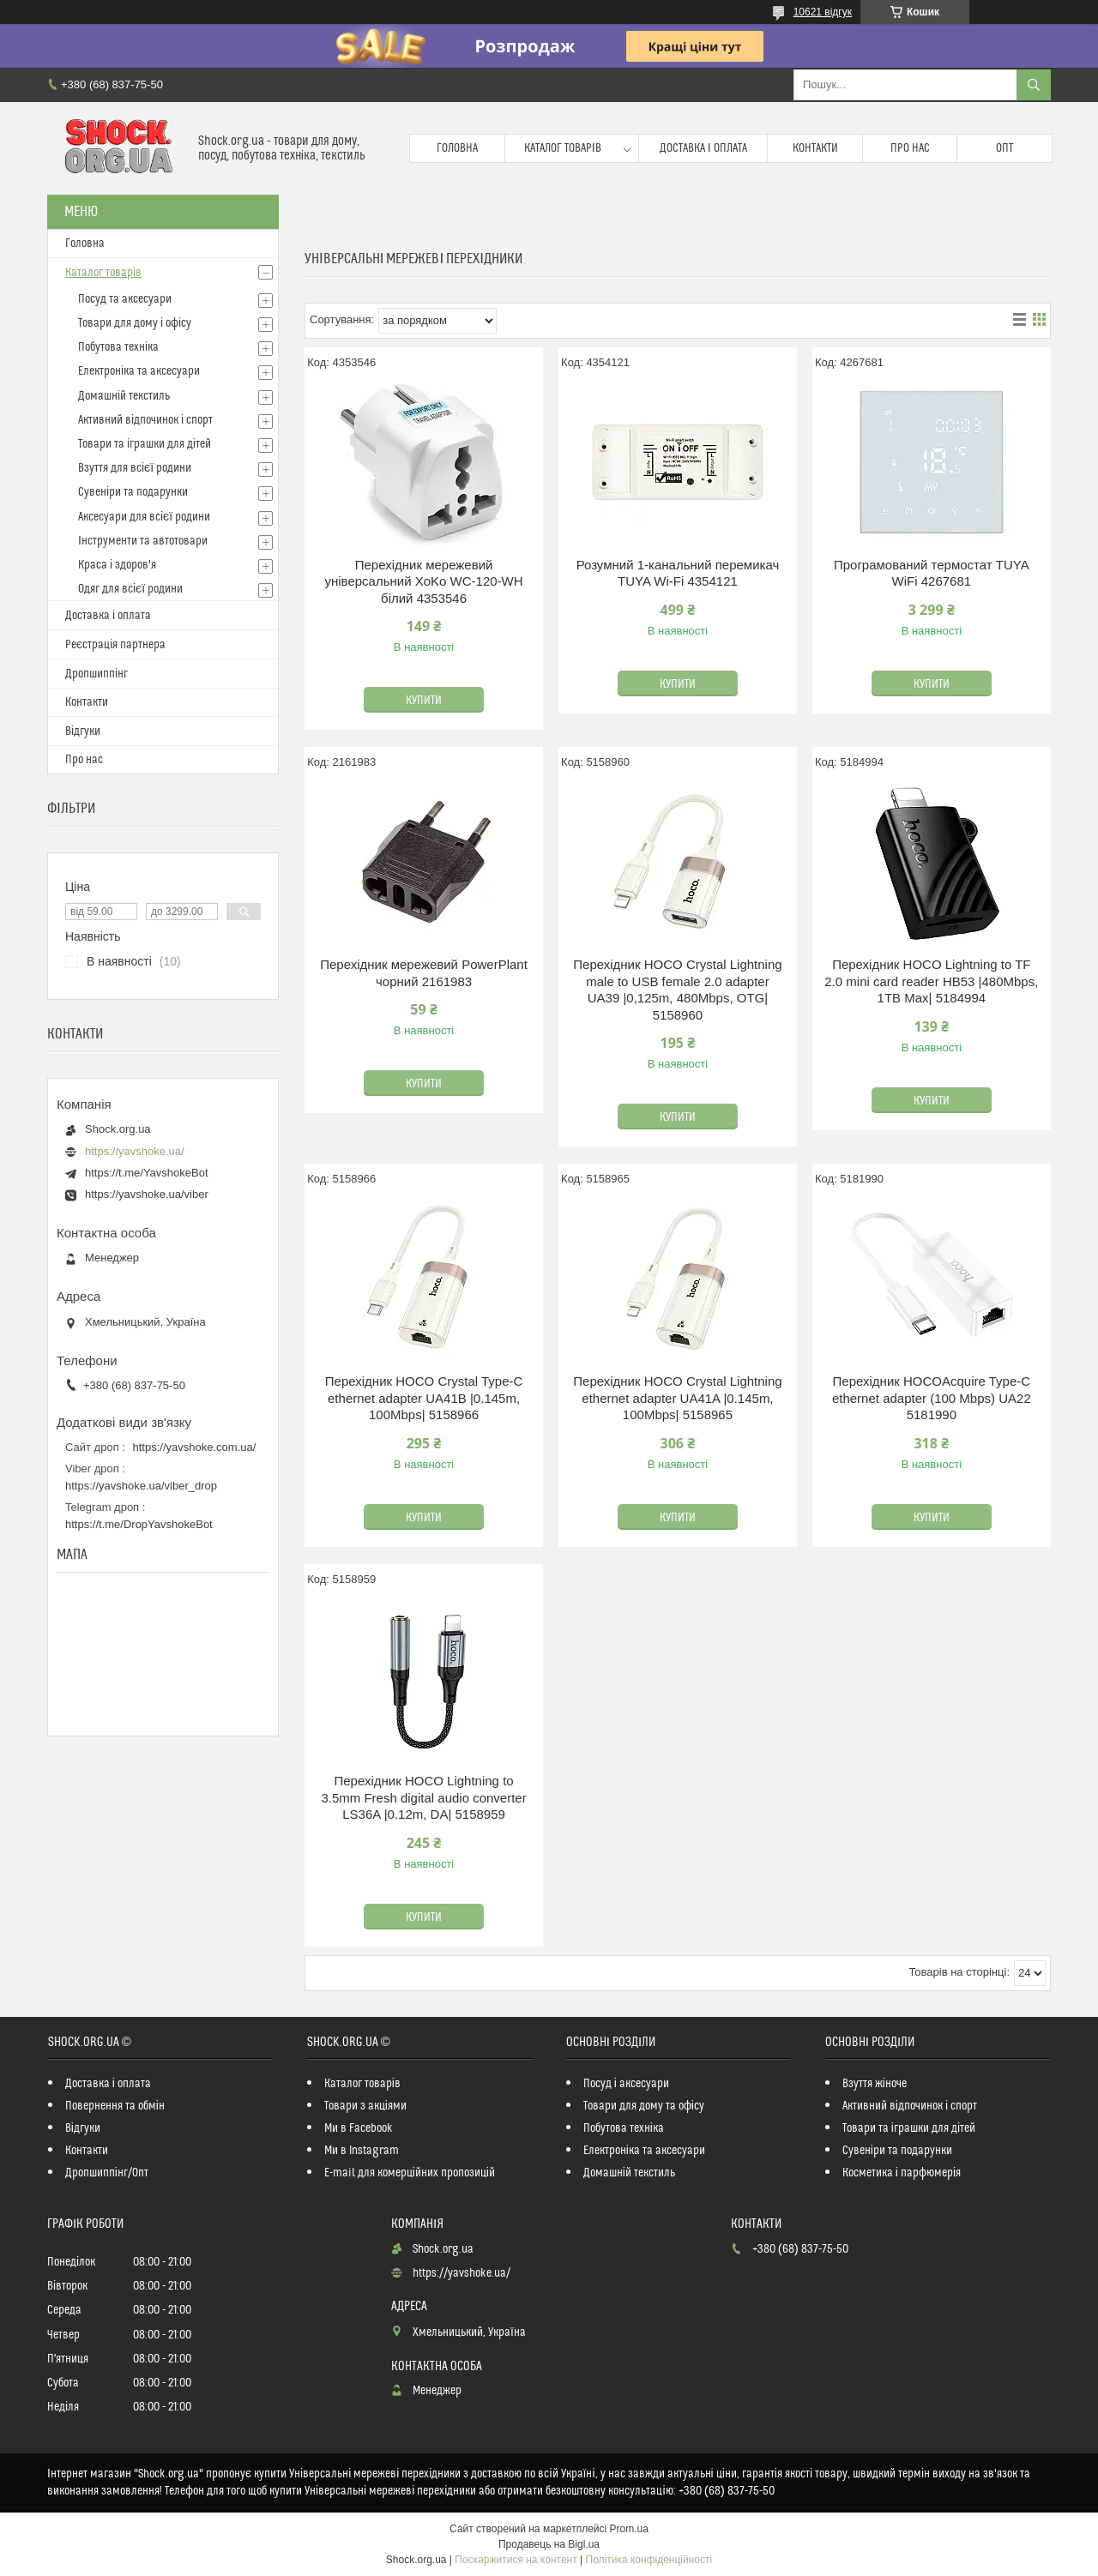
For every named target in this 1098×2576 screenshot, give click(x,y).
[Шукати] (1034, 84)
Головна (457, 148)
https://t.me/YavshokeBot (146, 1172)
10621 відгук (822, 12)
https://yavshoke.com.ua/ (194, 1447)
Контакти (815, 148)
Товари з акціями (365, 2106)
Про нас (910, 148)
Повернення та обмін (115, 2106)
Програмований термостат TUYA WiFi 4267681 (931, 573)
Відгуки (82, 731)
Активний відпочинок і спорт (145, 420)
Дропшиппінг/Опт (106, 2173)
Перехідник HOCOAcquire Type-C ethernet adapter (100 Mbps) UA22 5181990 (931, 1398)
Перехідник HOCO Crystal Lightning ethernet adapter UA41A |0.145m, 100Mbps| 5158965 (677, 1398)
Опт (1004, 148)
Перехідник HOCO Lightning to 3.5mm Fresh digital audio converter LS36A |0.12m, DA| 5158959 (423, 1797)
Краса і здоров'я (117, 565)
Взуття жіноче (874, 2084)
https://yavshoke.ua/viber (146, 1194)
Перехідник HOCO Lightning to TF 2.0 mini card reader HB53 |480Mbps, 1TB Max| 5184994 (931, 981)
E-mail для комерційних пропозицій (409, 2173)
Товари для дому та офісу (643, 2106)
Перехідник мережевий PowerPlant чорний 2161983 (424, 973)
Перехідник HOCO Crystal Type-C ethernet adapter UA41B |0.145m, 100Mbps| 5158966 (424, 1398)
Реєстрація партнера (115, 645)
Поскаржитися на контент (515, 2560)
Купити (424, 700)
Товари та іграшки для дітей (144, 444)
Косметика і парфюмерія (901, 2173)
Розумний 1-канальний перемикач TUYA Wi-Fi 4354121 (678, 573)
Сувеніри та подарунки (133, 492)
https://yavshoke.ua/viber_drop (141, 1485)
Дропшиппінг (96, 674)
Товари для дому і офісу (134, 323)
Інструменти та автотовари (143, 541)
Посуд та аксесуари (125, 299)
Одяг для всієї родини (130, 589)
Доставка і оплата (703, 148)
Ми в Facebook (358, 2128)
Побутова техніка (118, 347)
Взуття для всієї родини (134, 468)
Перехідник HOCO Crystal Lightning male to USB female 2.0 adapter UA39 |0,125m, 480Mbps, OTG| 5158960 (677, 989)
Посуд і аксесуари (626, 2084)
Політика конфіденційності (649, 2560)
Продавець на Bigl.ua (549, 2544)
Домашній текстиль (124, 396)
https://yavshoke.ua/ (134, 1151)
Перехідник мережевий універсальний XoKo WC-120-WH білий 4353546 (424, 581)
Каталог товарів (562, 148)
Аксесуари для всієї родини (144, 517)
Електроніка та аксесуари (139, 371)
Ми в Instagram (361, 2151)
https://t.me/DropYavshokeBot (139, 1524)
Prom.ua (629, 2529)
